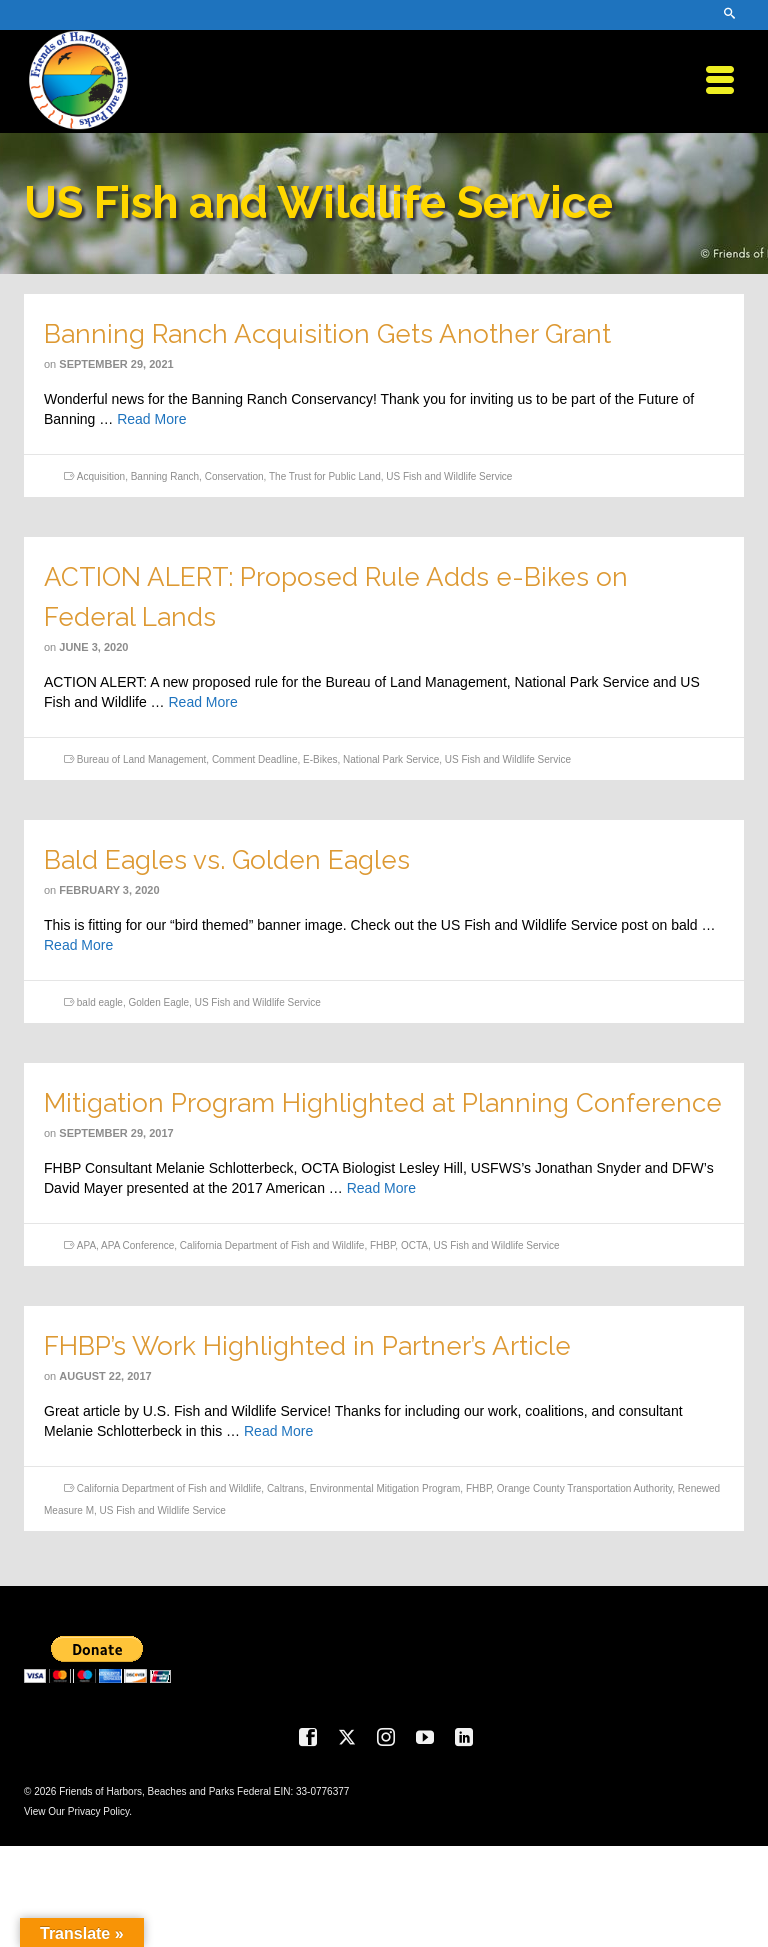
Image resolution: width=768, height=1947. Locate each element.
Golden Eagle (159, 1002)
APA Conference (137, 1245)
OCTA (414, 1245)
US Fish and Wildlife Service (449, 476)
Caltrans (285, 1488)
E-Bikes (320, 759)
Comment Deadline (255, 759)
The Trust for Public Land (325, 476)
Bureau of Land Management (142, 759)
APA (86, 1245)
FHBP (382, 1245)
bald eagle (100, 1002)
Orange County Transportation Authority (584, 1488)
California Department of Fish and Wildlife (272, 1245)
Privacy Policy (99, 1811)
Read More (151, 419)
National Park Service (391, 759)
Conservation (234, 476)
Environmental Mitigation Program (385, 1488)
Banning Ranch (165, 476)
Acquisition (101, 476)
